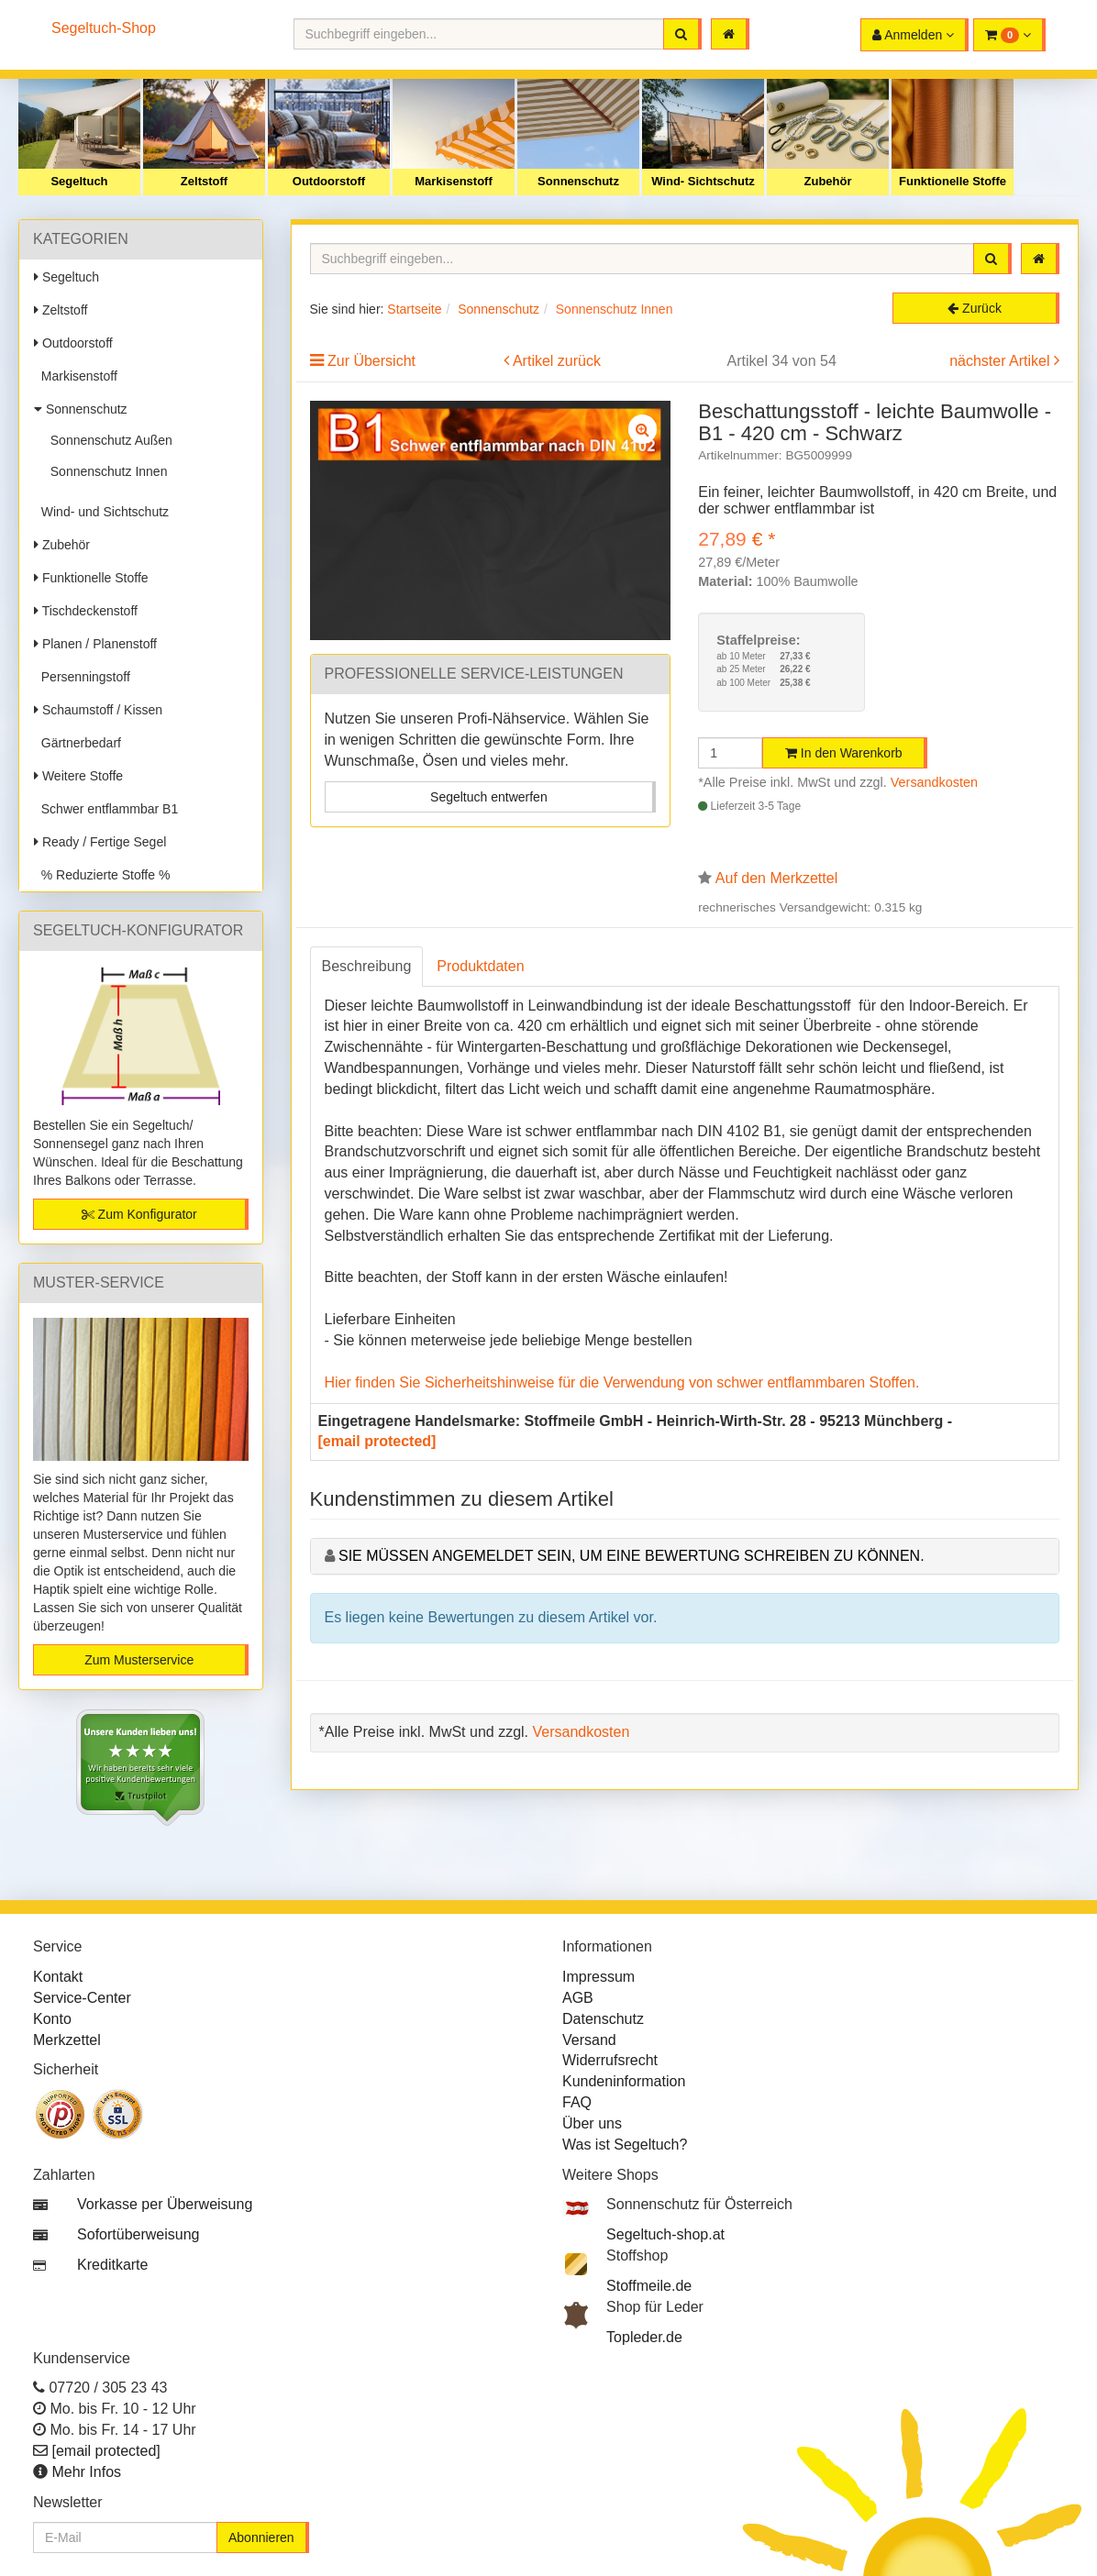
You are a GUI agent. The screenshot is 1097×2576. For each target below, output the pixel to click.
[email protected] (377, 1441)
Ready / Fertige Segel (100, 842)
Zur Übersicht (371, 361)
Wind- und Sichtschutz (101, 511)
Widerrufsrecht (610, 2060)
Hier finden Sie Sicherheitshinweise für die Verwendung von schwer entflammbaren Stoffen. (622, 1382)
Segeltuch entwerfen (489, 797)
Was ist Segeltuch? (624, 2144)
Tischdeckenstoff (86, 610)
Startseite (414, 309)
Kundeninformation (623, 2081)
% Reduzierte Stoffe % (102, 875)
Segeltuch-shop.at (665, 2234)
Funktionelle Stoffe (952, 181)
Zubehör (828, 181)
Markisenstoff (454, 181)
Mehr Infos (86, 2472)
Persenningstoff (82, 676)
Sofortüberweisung (138, 2234)
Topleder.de (644, 2337)
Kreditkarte (112, 2264)
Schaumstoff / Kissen (98, 709)
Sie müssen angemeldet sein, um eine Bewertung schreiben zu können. (631, 1556)
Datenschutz (603, 2019)
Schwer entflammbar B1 (106, 809)
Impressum (598, 1977)
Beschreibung (367, 966)
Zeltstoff (204, 181)
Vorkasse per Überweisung (164, 2204)
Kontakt (58, 1977)
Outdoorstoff (329, 181)
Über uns (592, 2123)
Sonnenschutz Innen (105, 471)
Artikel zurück (557, 361)
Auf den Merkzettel (776, 878)
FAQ (577, 2102)
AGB (577, 1998)
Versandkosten (934, 782)
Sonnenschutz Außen (107, 440)
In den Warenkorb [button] (844, 753)
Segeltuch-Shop (103, 28)
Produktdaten (480, 966)
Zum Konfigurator (139, 1214)
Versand (589, 2040)
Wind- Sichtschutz (703, 181)
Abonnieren (261, 2537)
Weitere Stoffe (78, 775)
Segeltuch (78, 181)
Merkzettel (67, 2040)
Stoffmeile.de (649, 2286)
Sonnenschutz (578, 181)
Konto (52, 2019)
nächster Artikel (1001, 361)
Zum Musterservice (139, 1660)
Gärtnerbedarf (77, 742)
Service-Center (82, 1998)
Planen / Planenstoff (95, 643)
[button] (1009, 34)
